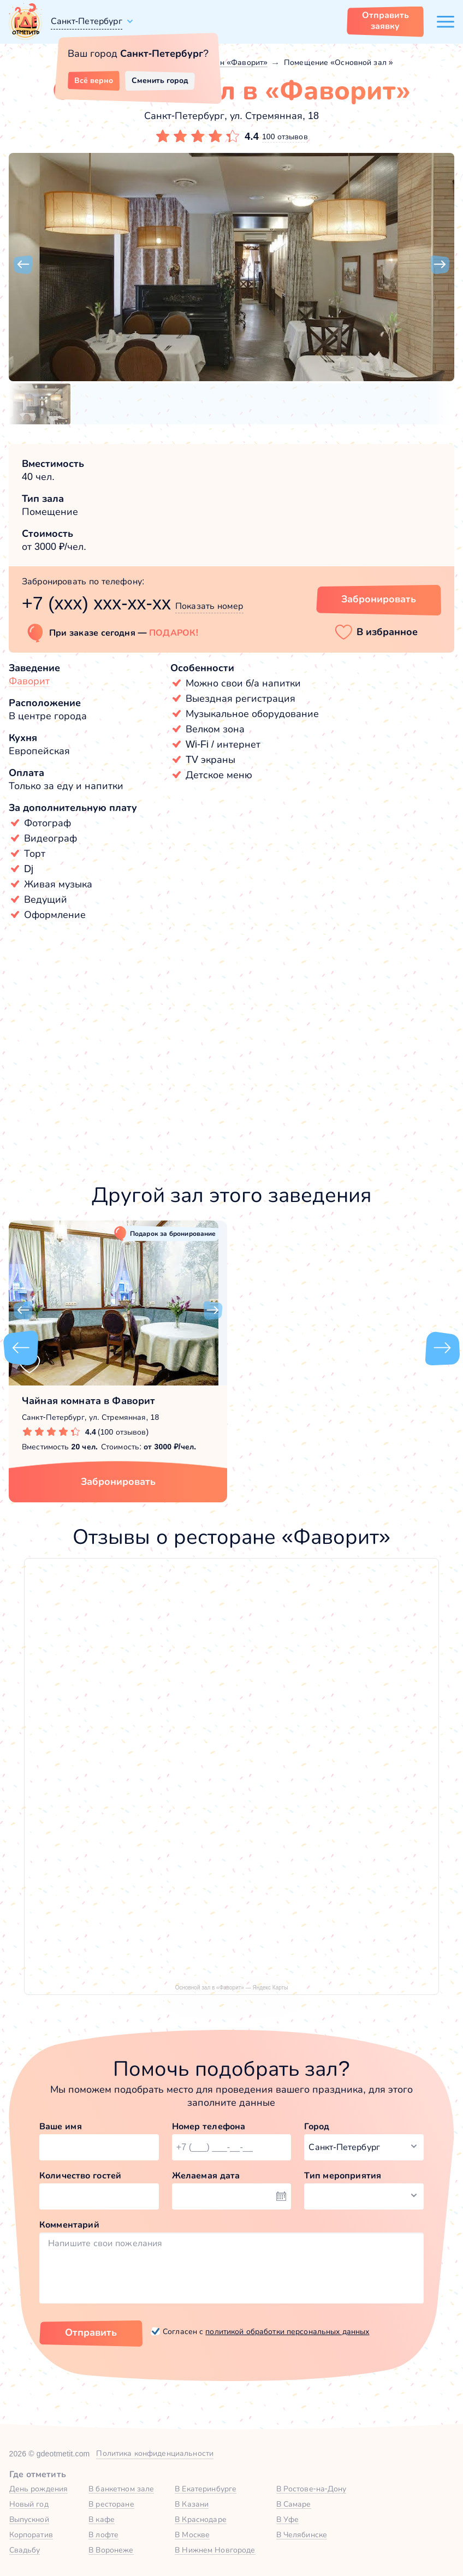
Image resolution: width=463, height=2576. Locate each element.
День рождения (38, 2488)
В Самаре (293, 2504)
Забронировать (118, 1481)
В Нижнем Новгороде (215, 2549)
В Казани (192, 2504)
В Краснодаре (201, 2519)
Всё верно (93, 80)
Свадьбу (24, 2549)
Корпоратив (31, 2534)
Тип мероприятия (342, 2175)
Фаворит (29, 681)
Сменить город (160, 80)
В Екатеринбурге (205, 2488)
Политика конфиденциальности (154, 2453)
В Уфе (287, 2519)
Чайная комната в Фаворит (88, 1400)
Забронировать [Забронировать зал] (378, 599)
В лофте (103, 2534)
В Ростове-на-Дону (311, 2488)
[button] (23, 265)
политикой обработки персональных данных (287, 2331)
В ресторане (111, 2504)
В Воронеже (110, 2549)
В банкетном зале (121, 2488)
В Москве (192, 2534)
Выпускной (29, 2519)
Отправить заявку (385, 20)
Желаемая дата (206, 2175)
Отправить (91, 2332)
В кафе (101, 2519)
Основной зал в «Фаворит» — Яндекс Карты (231, 1988)
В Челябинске (302, 2534)
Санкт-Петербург (86, 21)
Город (316, 2126)
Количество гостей (80, 2175)
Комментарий (69, 2224)
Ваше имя (60, 2126)
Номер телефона (209, 2126)
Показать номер (209, 606)
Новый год (29, 2504)
